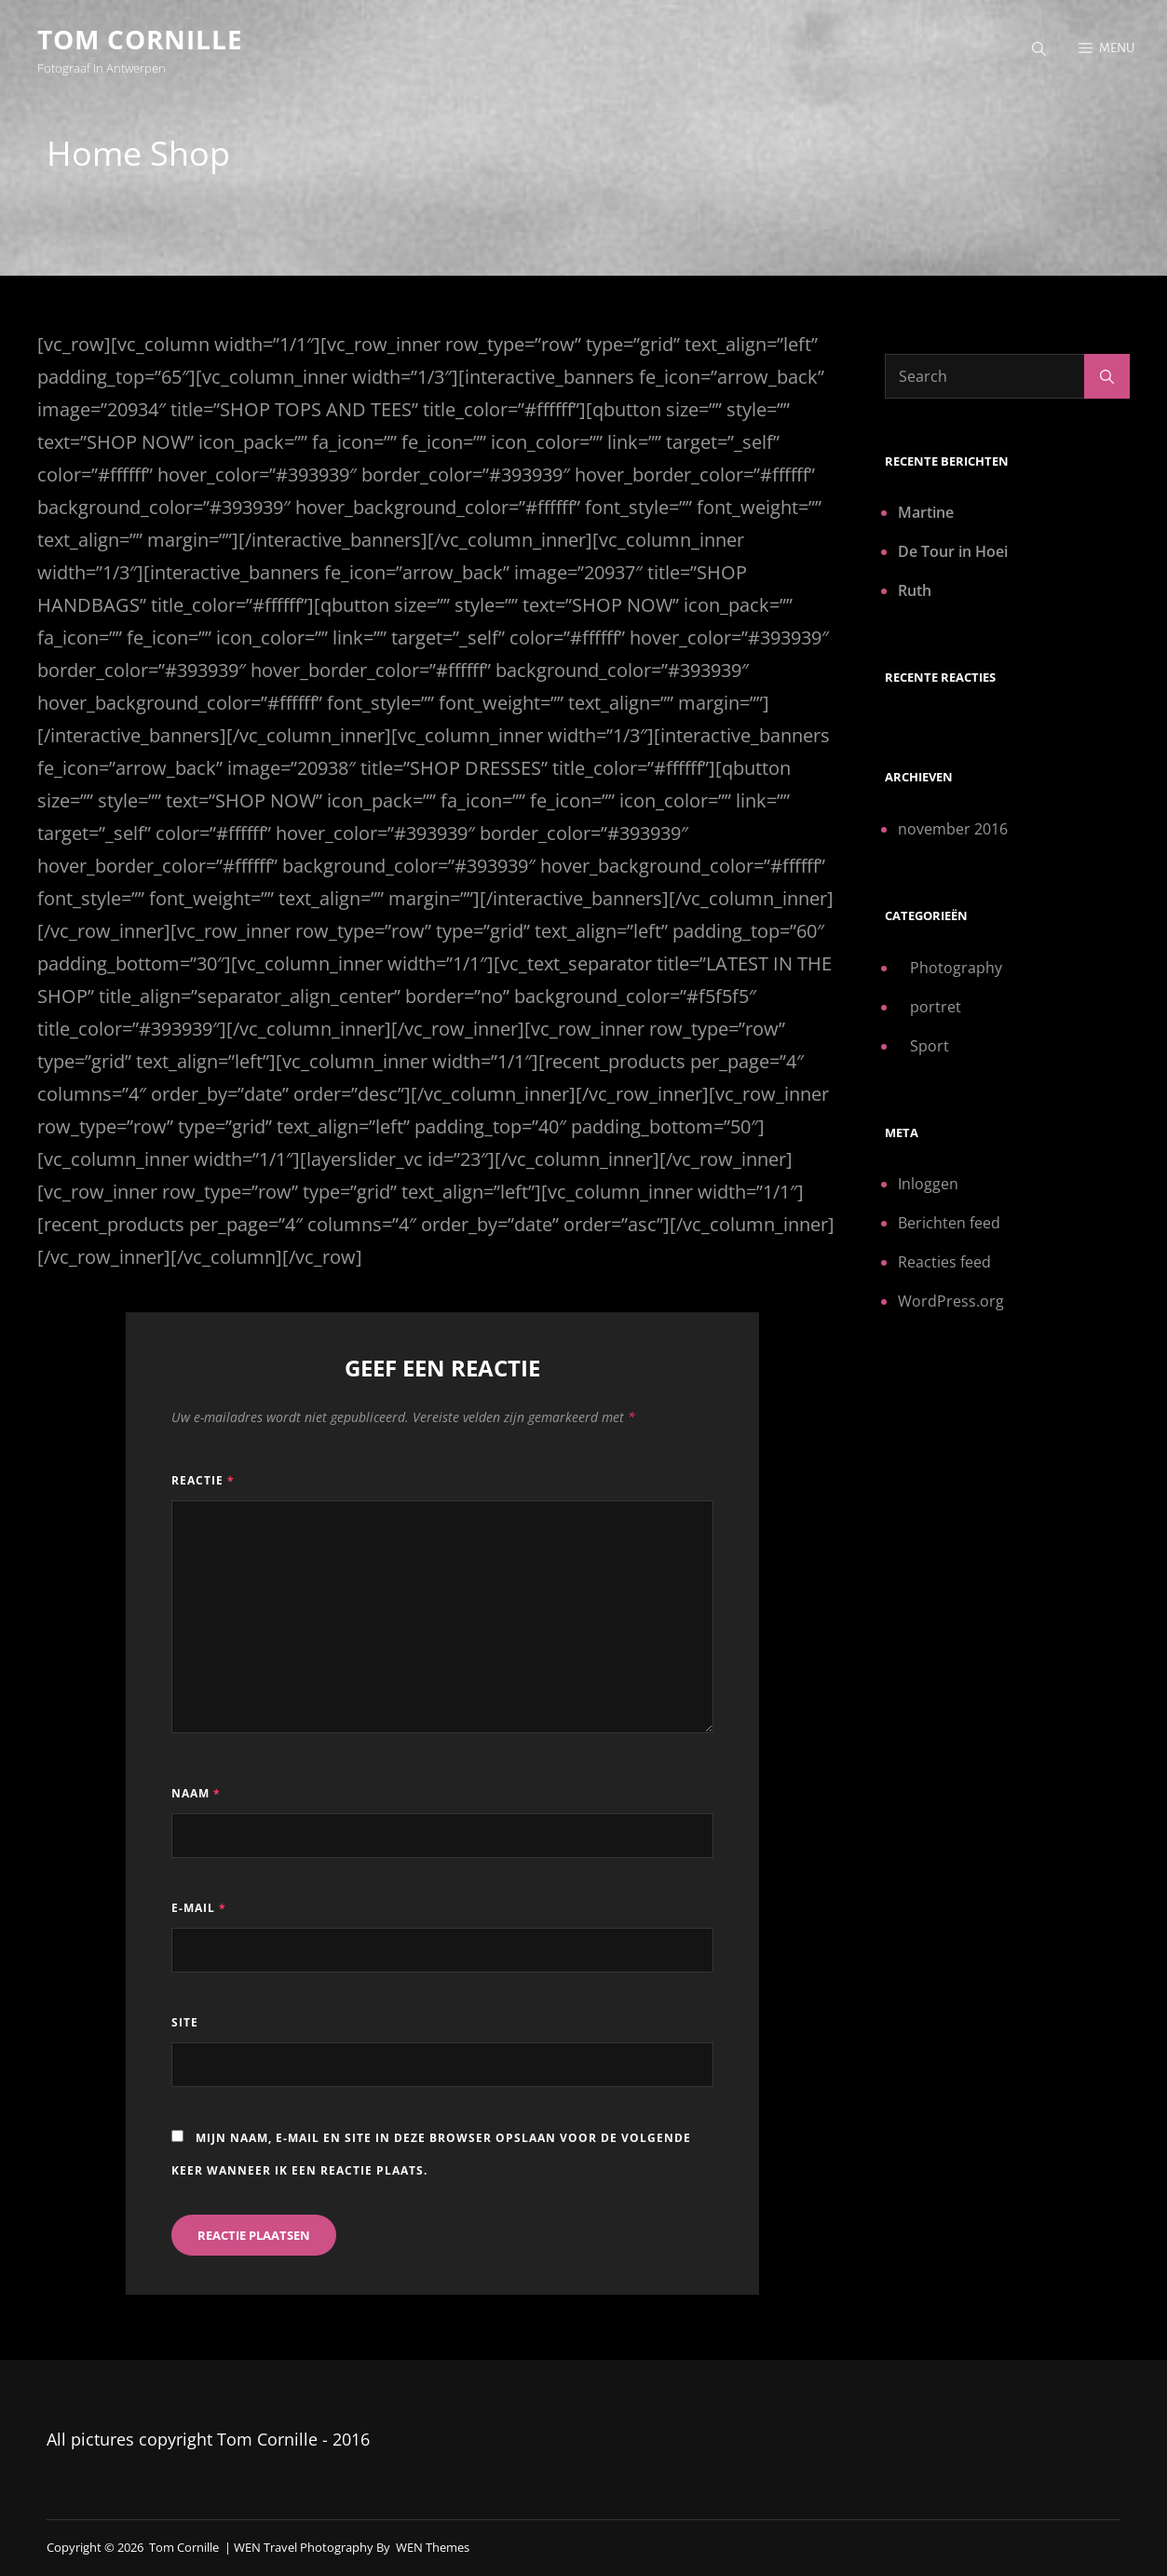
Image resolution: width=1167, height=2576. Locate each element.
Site (184, 2022)
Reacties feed (944, 1262)
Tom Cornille (140, 39)
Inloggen (928, 1183)
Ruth (914, 590)
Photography (956, 967)
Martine (926, 512)
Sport (929, 1046)
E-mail (198, 1908)
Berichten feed (949, 1223)
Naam (196, 1793)
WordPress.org (951, 1301)
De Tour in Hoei (953, 551)
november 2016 (953, 829)
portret (935, 1007)
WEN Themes (432, 2547)
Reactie (203, 1480)
